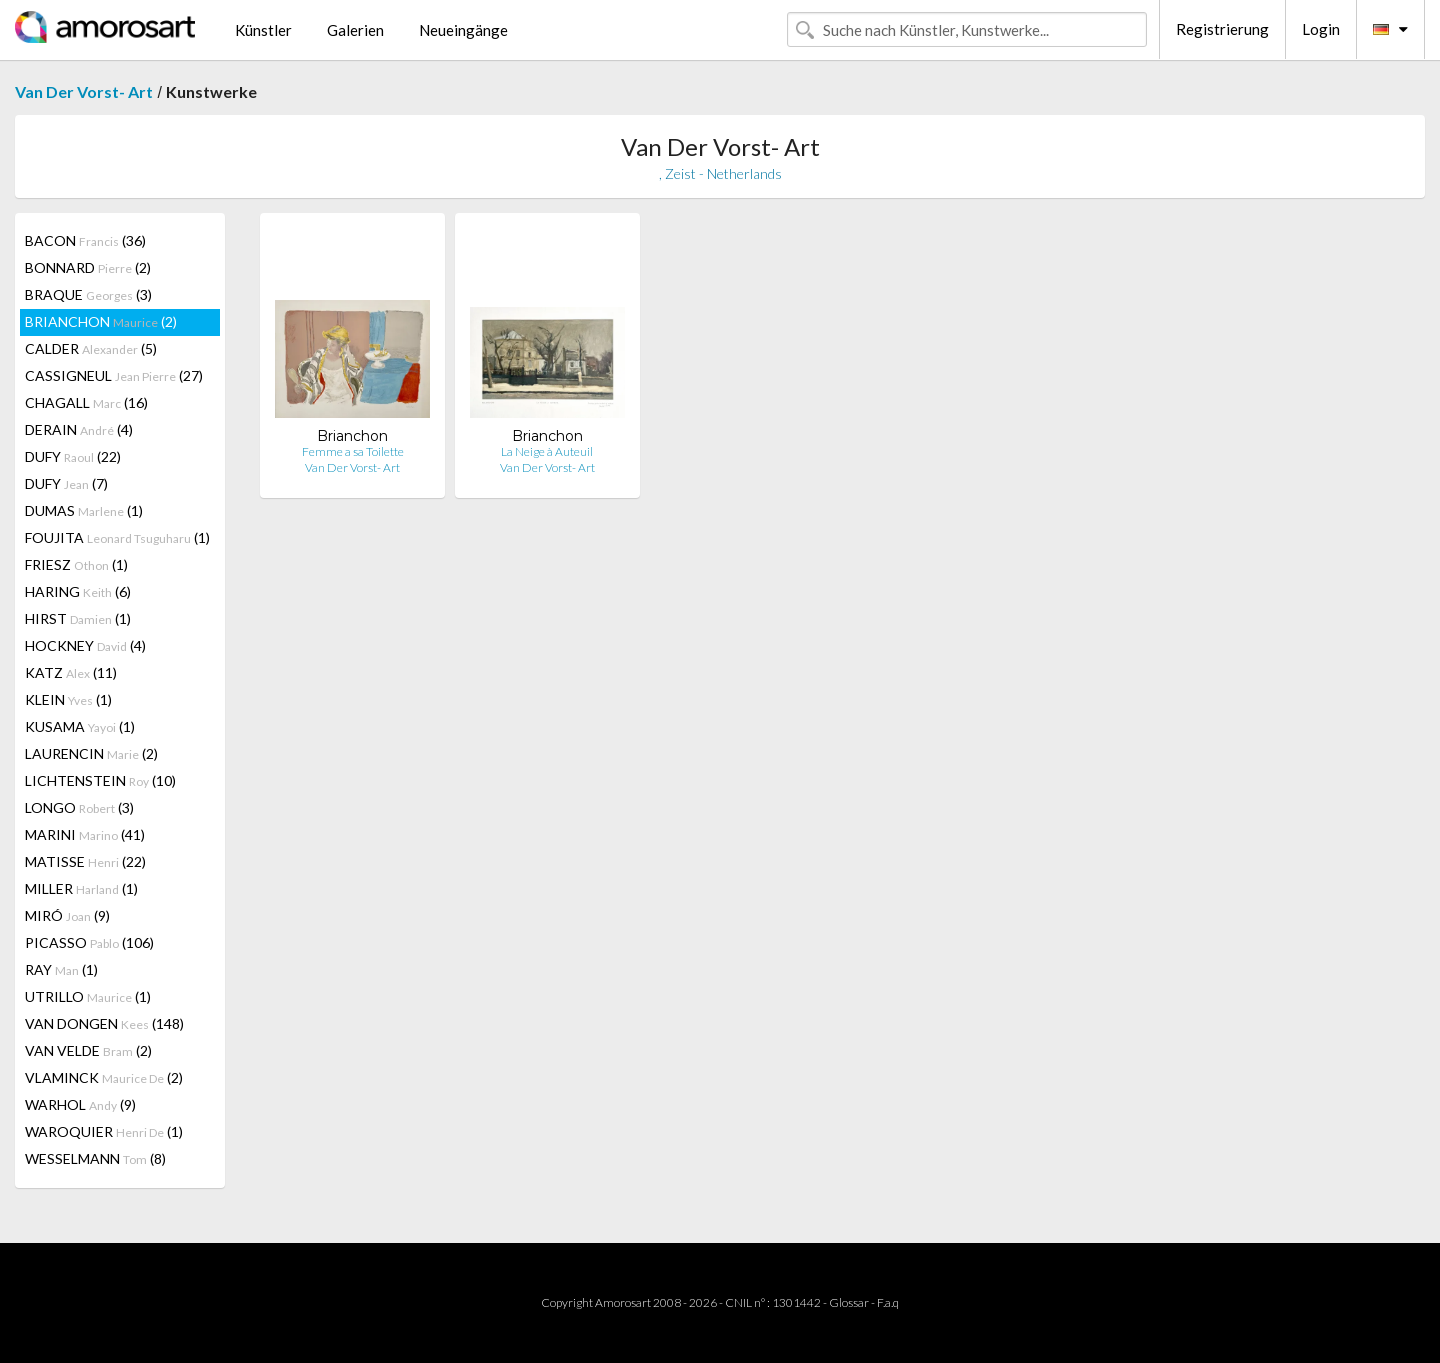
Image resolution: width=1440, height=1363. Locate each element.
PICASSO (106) (89, 942)
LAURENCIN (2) (91, 753)
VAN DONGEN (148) (104, 1023)
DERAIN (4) (79, 429)
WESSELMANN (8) (95, 1158)
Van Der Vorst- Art (84, 91)
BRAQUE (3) (88, 294)
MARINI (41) (85, 834)
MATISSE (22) (85, 861)
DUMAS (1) (84, 510)
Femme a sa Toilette (353, 451)
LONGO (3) (79, 807)
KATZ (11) (71, 672)
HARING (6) (78, 591)
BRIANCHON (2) (101, 321)
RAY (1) (61, 969)
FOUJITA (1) (117, 537)
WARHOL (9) (80, 1104)
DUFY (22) (73, 456)
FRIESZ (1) (76, 564)
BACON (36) (85, 240)
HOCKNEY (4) (85, 645)
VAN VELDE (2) (88, 1050)
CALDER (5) (91, 348)
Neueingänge (463, 30)
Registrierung (1222, 29)
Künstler (263, 30)
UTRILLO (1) (88, 996)
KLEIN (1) (68, 699)
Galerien (355, 30)
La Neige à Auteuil (547, 451)
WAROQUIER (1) (104, 1131)
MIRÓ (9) (67, 915)
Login (1321, 29)
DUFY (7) (66, 483)
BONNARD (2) (88, 267)
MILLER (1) (81, 888)
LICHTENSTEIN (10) (100, 780)
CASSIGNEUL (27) (114, 375)
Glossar (849, 1302)
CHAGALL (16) (86, 402)
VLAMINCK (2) (104, 1077)
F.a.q (888, 1302)
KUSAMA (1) (80, 726)
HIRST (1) (78, 618)
